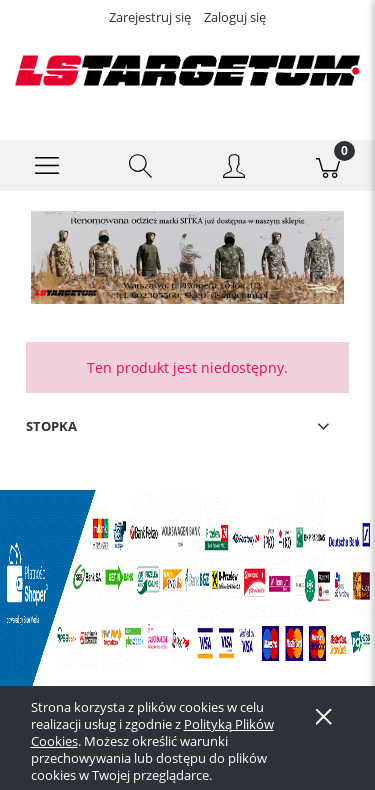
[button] (47, 166)
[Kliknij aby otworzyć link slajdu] (179, 257)
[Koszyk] (328, 166)
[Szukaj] (141, 166)
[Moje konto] (235, 169)
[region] (187, 257)
